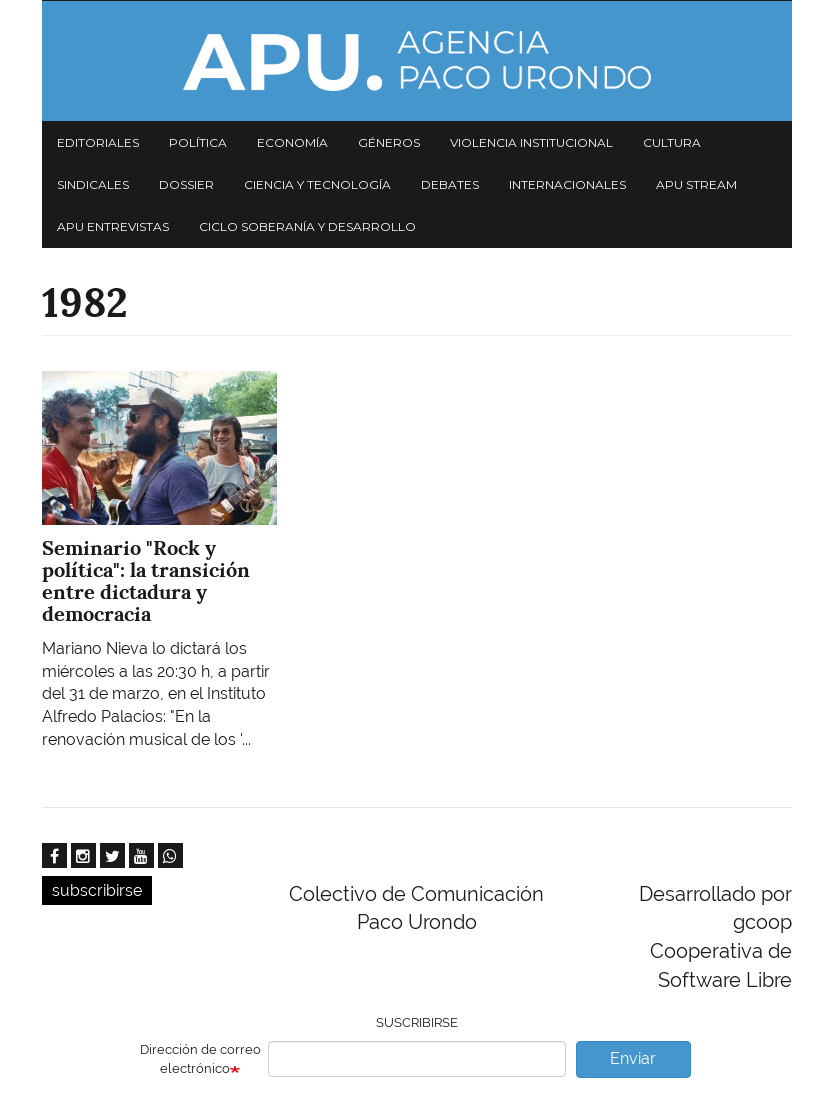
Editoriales (98, 142)
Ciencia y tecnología (317, 184)
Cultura (672, 142)
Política (198, 142)
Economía (292, 142)
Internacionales (567, 184)
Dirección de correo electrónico (200, 1059)
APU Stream (696, 184)
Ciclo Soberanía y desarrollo (307, 226)
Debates (450, 184)
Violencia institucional (531, 142)
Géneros (389, 142)
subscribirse (97, 890)
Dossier (186, 184)
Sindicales (93, 184)
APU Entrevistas (113, 226)
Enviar (633, 1058)
